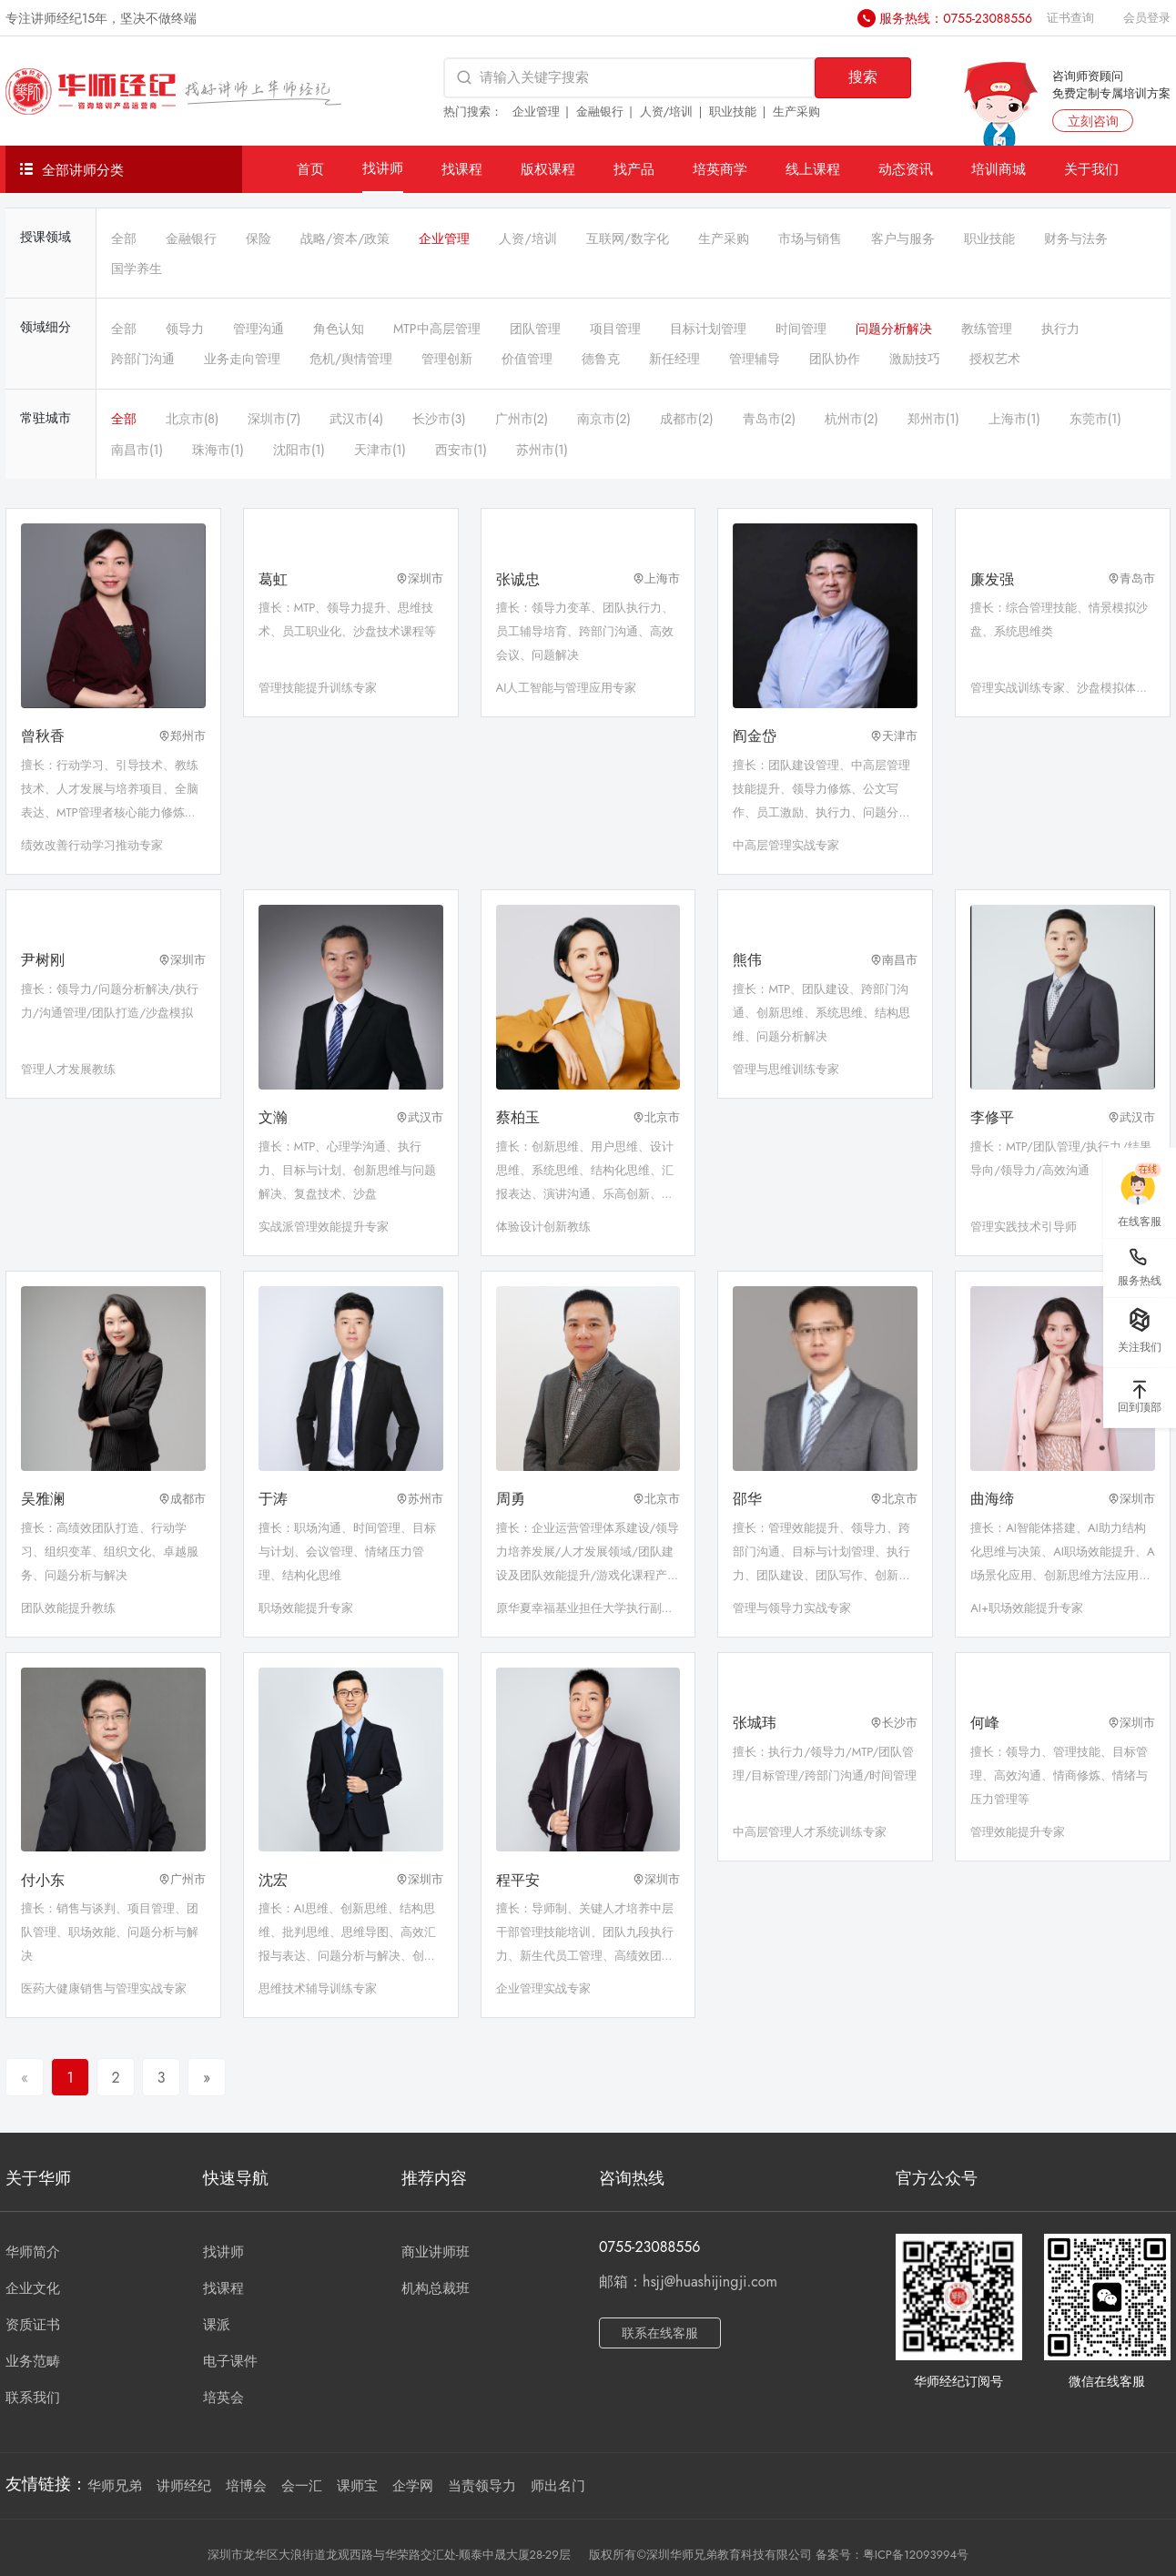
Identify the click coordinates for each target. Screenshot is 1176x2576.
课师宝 (357, 2486)
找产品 (633, 169)
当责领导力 (482, 2486)
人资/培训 (667, 111)
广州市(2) (522, 419)
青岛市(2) (769, 419)
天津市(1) (380, 450)
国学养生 (136, 268)
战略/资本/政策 (345, 238)
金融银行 (599, 111)
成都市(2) (687, 419)
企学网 (412, 2486)
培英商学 (720, 169)
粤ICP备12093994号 (915, 2554)
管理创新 (446, 359)
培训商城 (998, 169)
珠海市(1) (218, 450)
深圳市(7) (274, 419)
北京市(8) (192, 419)
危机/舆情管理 (350, 359)
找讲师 (382, 168)
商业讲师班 (435, 2252)
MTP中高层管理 (437, 328)
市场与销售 (810, 238)
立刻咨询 (1093, 121)
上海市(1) (1014, 419)
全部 (124, 238)
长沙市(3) (438, 419)
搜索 (862, 76)
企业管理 (536, 111)
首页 (310, 169)
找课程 (461, 169)
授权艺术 (994, 359)
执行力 (1060, 328)
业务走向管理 (242, 359)
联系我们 (32, 2398)
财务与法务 (1076, 238)
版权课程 (548, 169)
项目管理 (615, 328)
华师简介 (32, 2252)
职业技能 (732, 111)
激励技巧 (914, 359)
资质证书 (32, 2325)
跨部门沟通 (143, 359)
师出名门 (558, 2486)
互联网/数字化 (627, 238)
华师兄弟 (114, 2486)
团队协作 (834, 359)
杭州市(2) (851, 419)
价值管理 (527, 359)
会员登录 (1147, 17)
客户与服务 (903, 238)
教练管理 (986, 328)
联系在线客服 (660, 2333)
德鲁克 (601, 359)
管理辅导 (754, 359)
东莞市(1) (1095, 419)
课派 (216, 2325)
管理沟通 (258, 328)
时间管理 (801, 328)
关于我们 (1091, 169)
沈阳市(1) (299, 450)
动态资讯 (905, 169)
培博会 (246, 2486)
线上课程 (813, 169)
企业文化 (32, 2288)
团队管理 (535, 328)
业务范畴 (32, 2361)
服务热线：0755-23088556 (955, 18)
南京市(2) (604, 419)
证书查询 (1070, 17)
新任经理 (674, 359)
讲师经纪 (184, 2486)
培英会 (223, 2398)
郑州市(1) (933, 419)
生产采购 (796, 111)
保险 (258, 238)
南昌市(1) (137, 450)
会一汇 (301, 2486)
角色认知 (338, 328)
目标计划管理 (708, 328)
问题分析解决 (894, 328)
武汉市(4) (356, 419)
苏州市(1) (542, 450)
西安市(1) (461, 450)
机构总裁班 (435, 2288)
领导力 (185, 328)
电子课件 (230, 2361)
